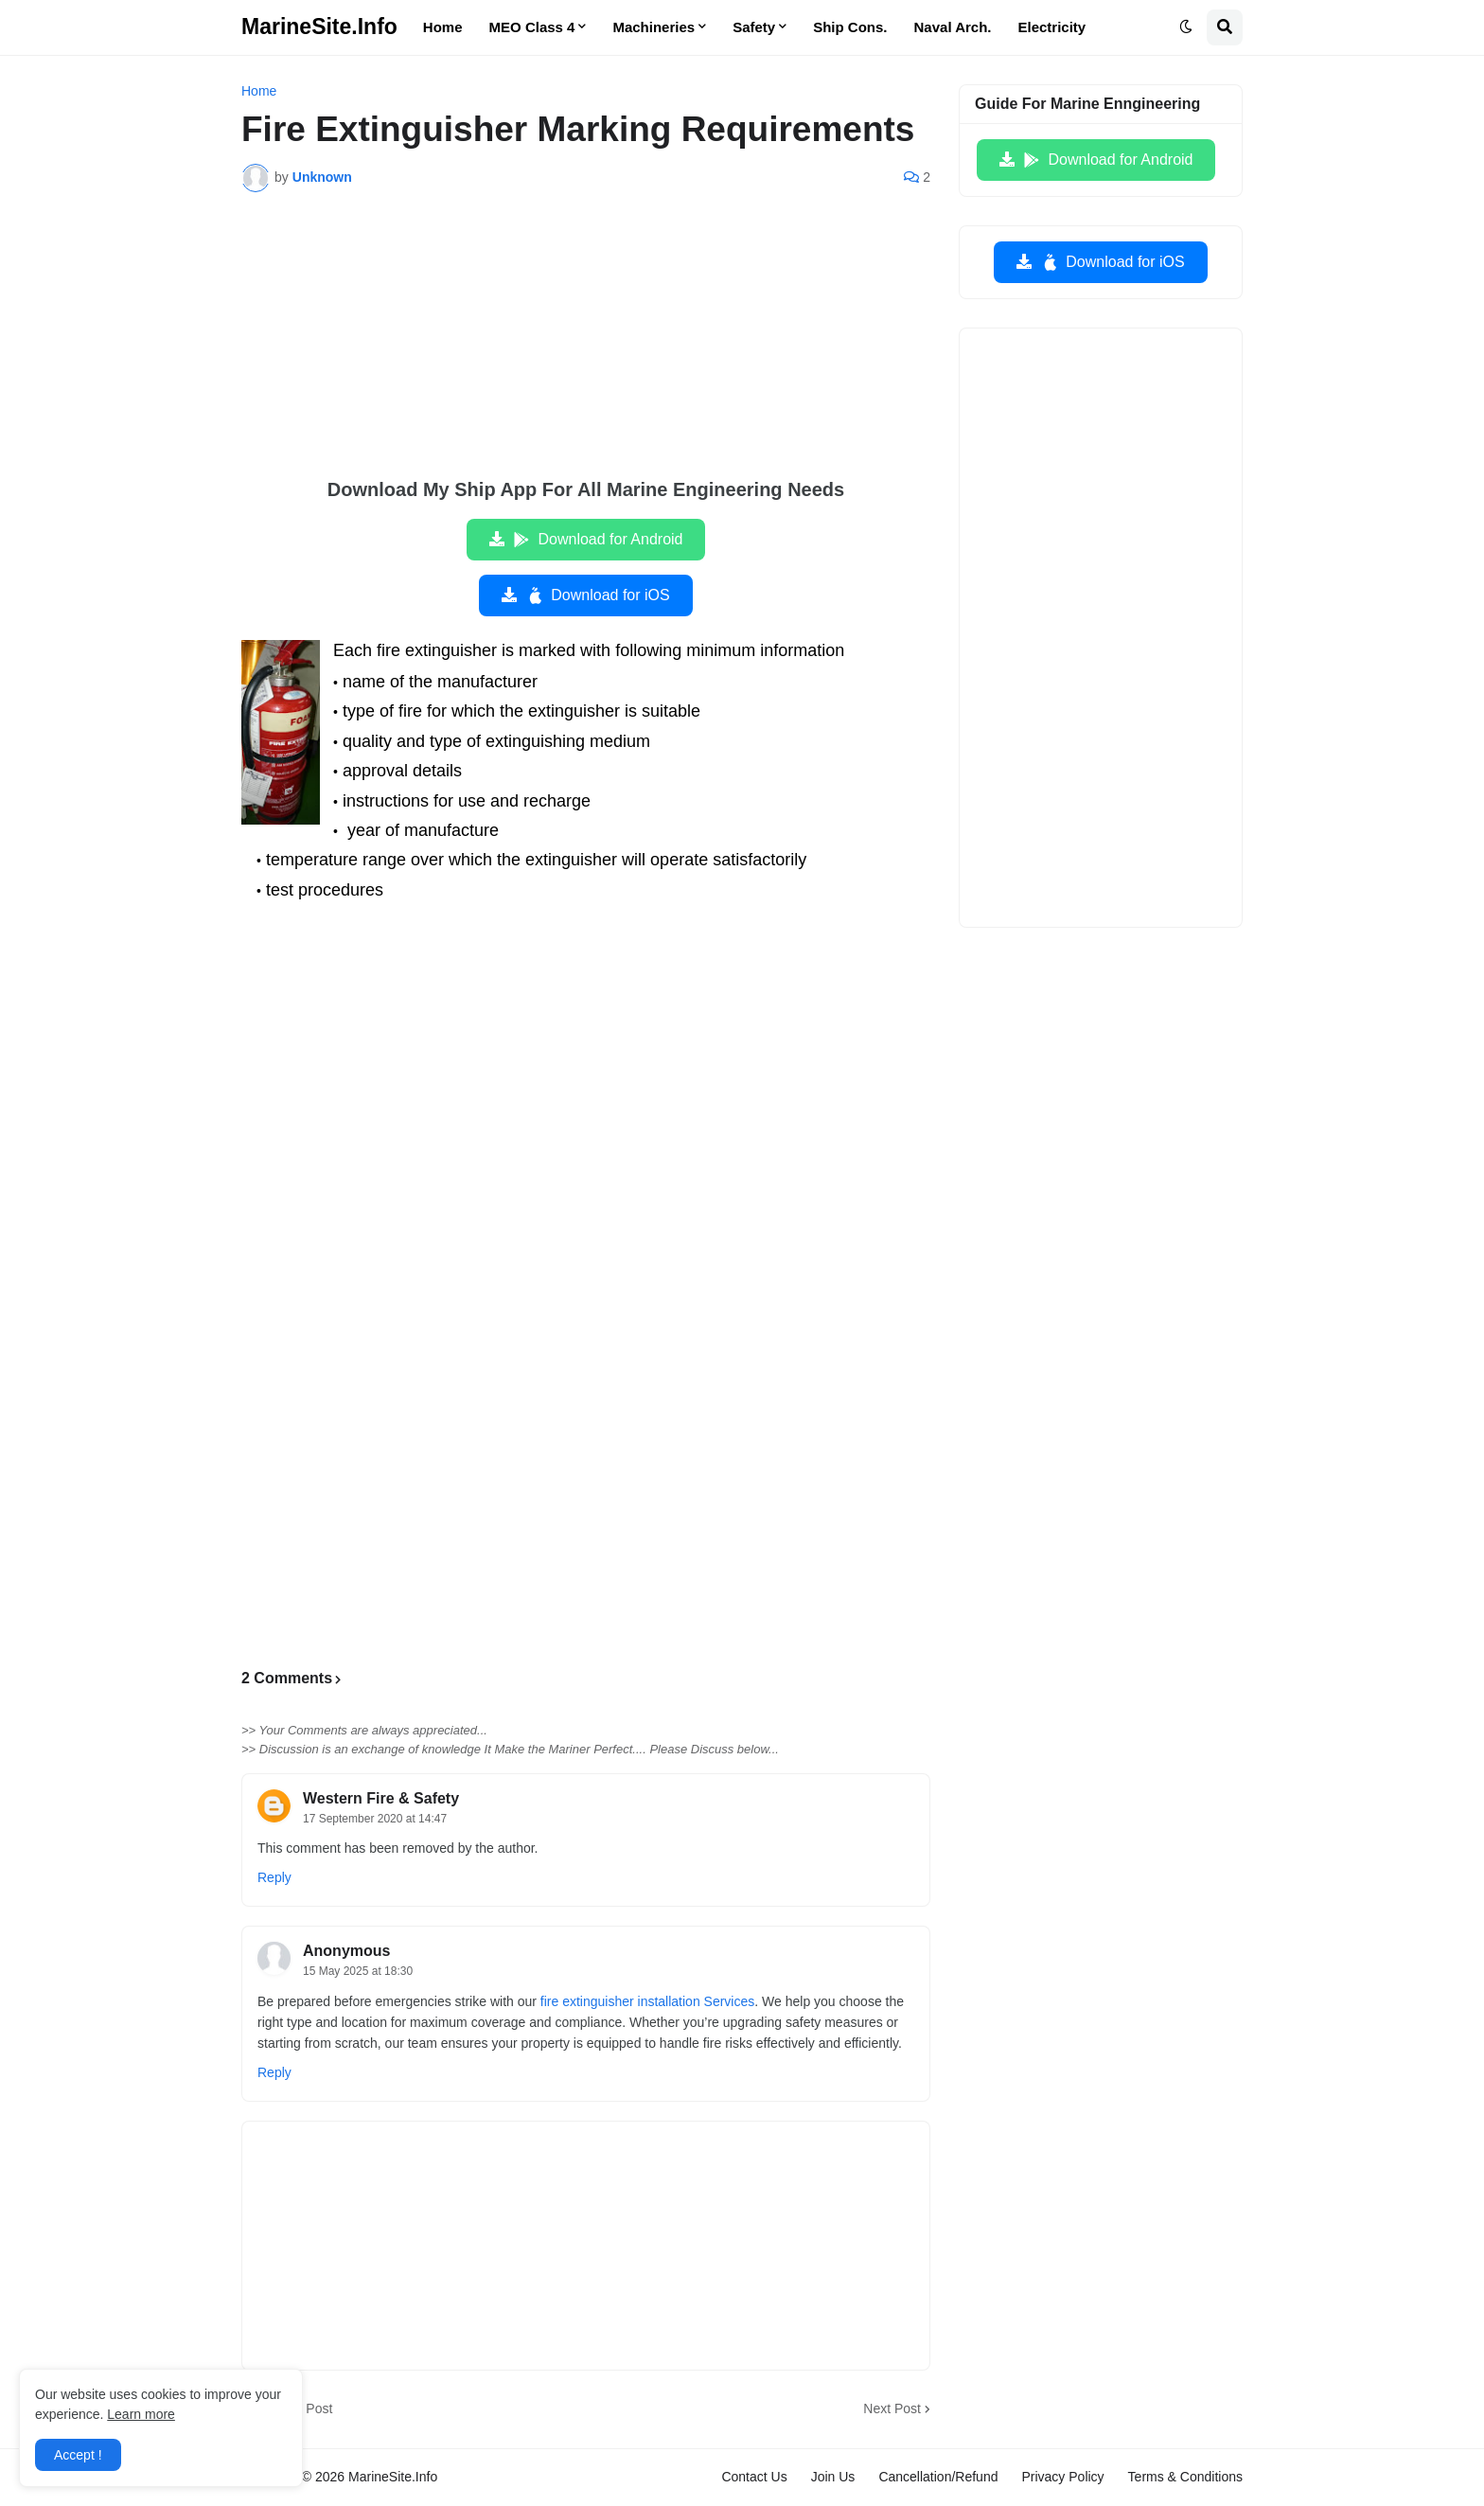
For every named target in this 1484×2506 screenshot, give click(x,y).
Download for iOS (596, 595)
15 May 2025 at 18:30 (358, 1971)
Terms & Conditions (1185, 2476)
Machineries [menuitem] (653, 27)
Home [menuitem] (443, 27)
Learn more (141, 2414)
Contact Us (753, 2476)
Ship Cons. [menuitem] (850, 27)
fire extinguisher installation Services (647, 2001)
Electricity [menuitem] (1052, 27)
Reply (274, 1877)
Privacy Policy (1062, 2476)
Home (258, 91)
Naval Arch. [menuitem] (953, 27)
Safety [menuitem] (754, 27)
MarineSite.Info (319, 26)
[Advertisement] (585, 348)
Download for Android (597, 539)
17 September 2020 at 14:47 (375, 1818)
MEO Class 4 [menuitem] (532, 27)
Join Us (833, 2476)
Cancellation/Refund (938, 2476)
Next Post (892, 2408)
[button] (1186, 27)
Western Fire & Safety (381, 1798)
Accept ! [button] (78, 2454)
